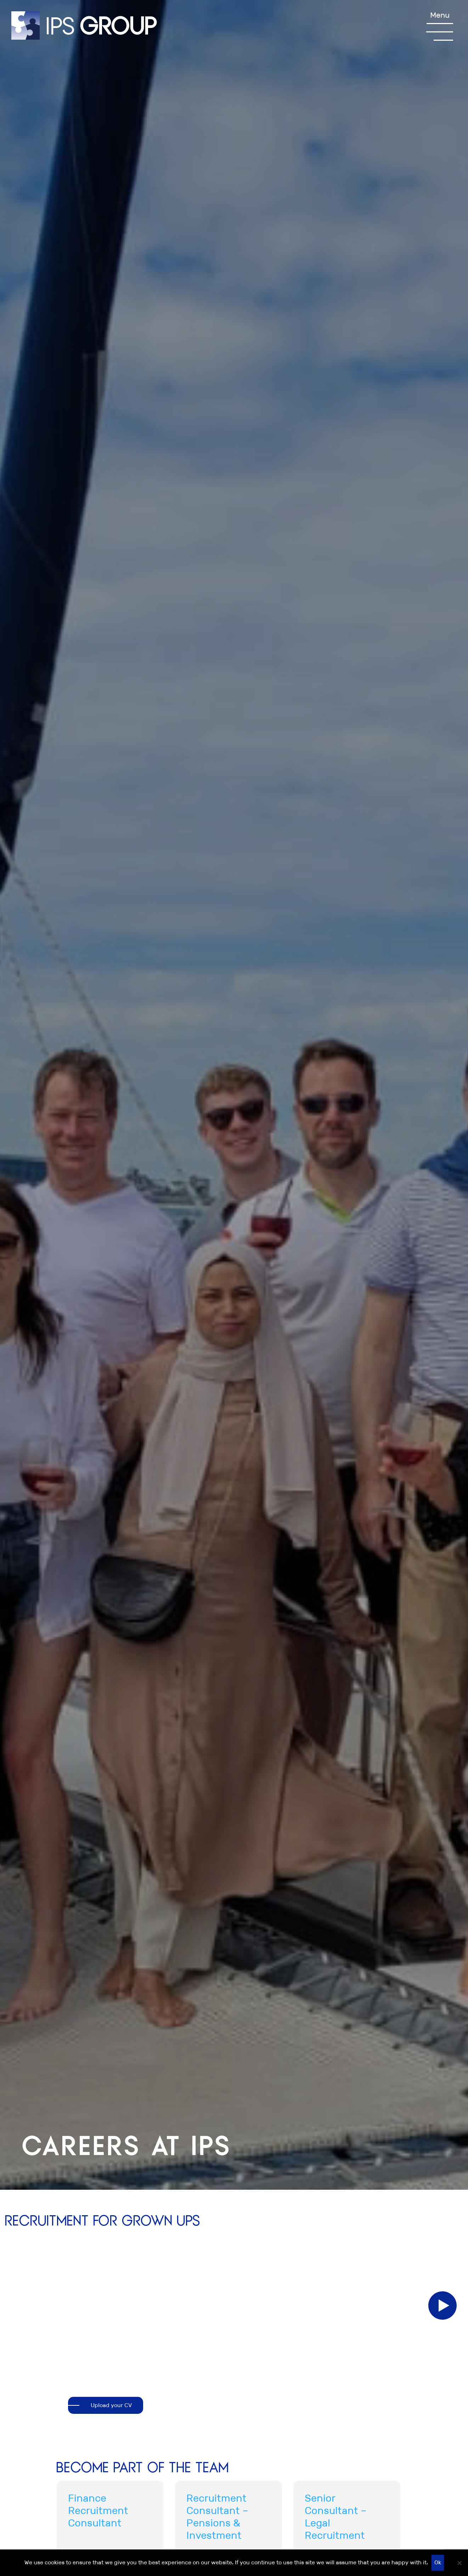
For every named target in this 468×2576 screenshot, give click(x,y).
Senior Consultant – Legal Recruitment (336, 2517)
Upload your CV (111, 2405)
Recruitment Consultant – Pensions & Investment (217, 2517)
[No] (459, 2562)
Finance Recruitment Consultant (98, 2510)
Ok (437, 2562)
